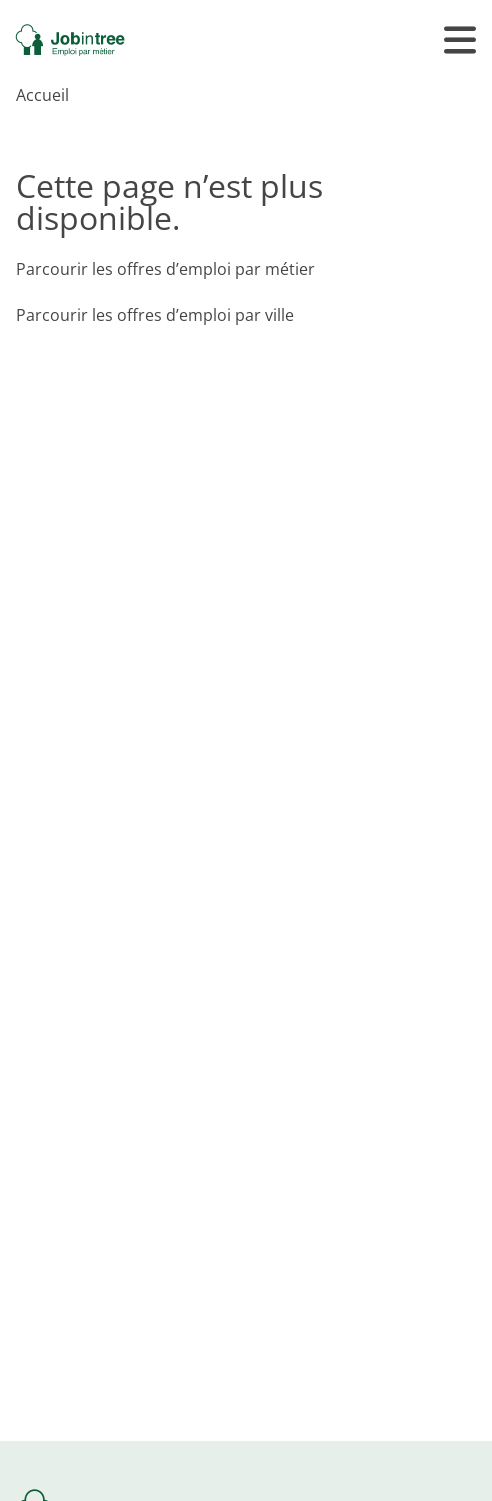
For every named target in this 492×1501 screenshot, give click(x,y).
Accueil (42, 95)
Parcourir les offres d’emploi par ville (155, 315)
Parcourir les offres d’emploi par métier (165, 269)
